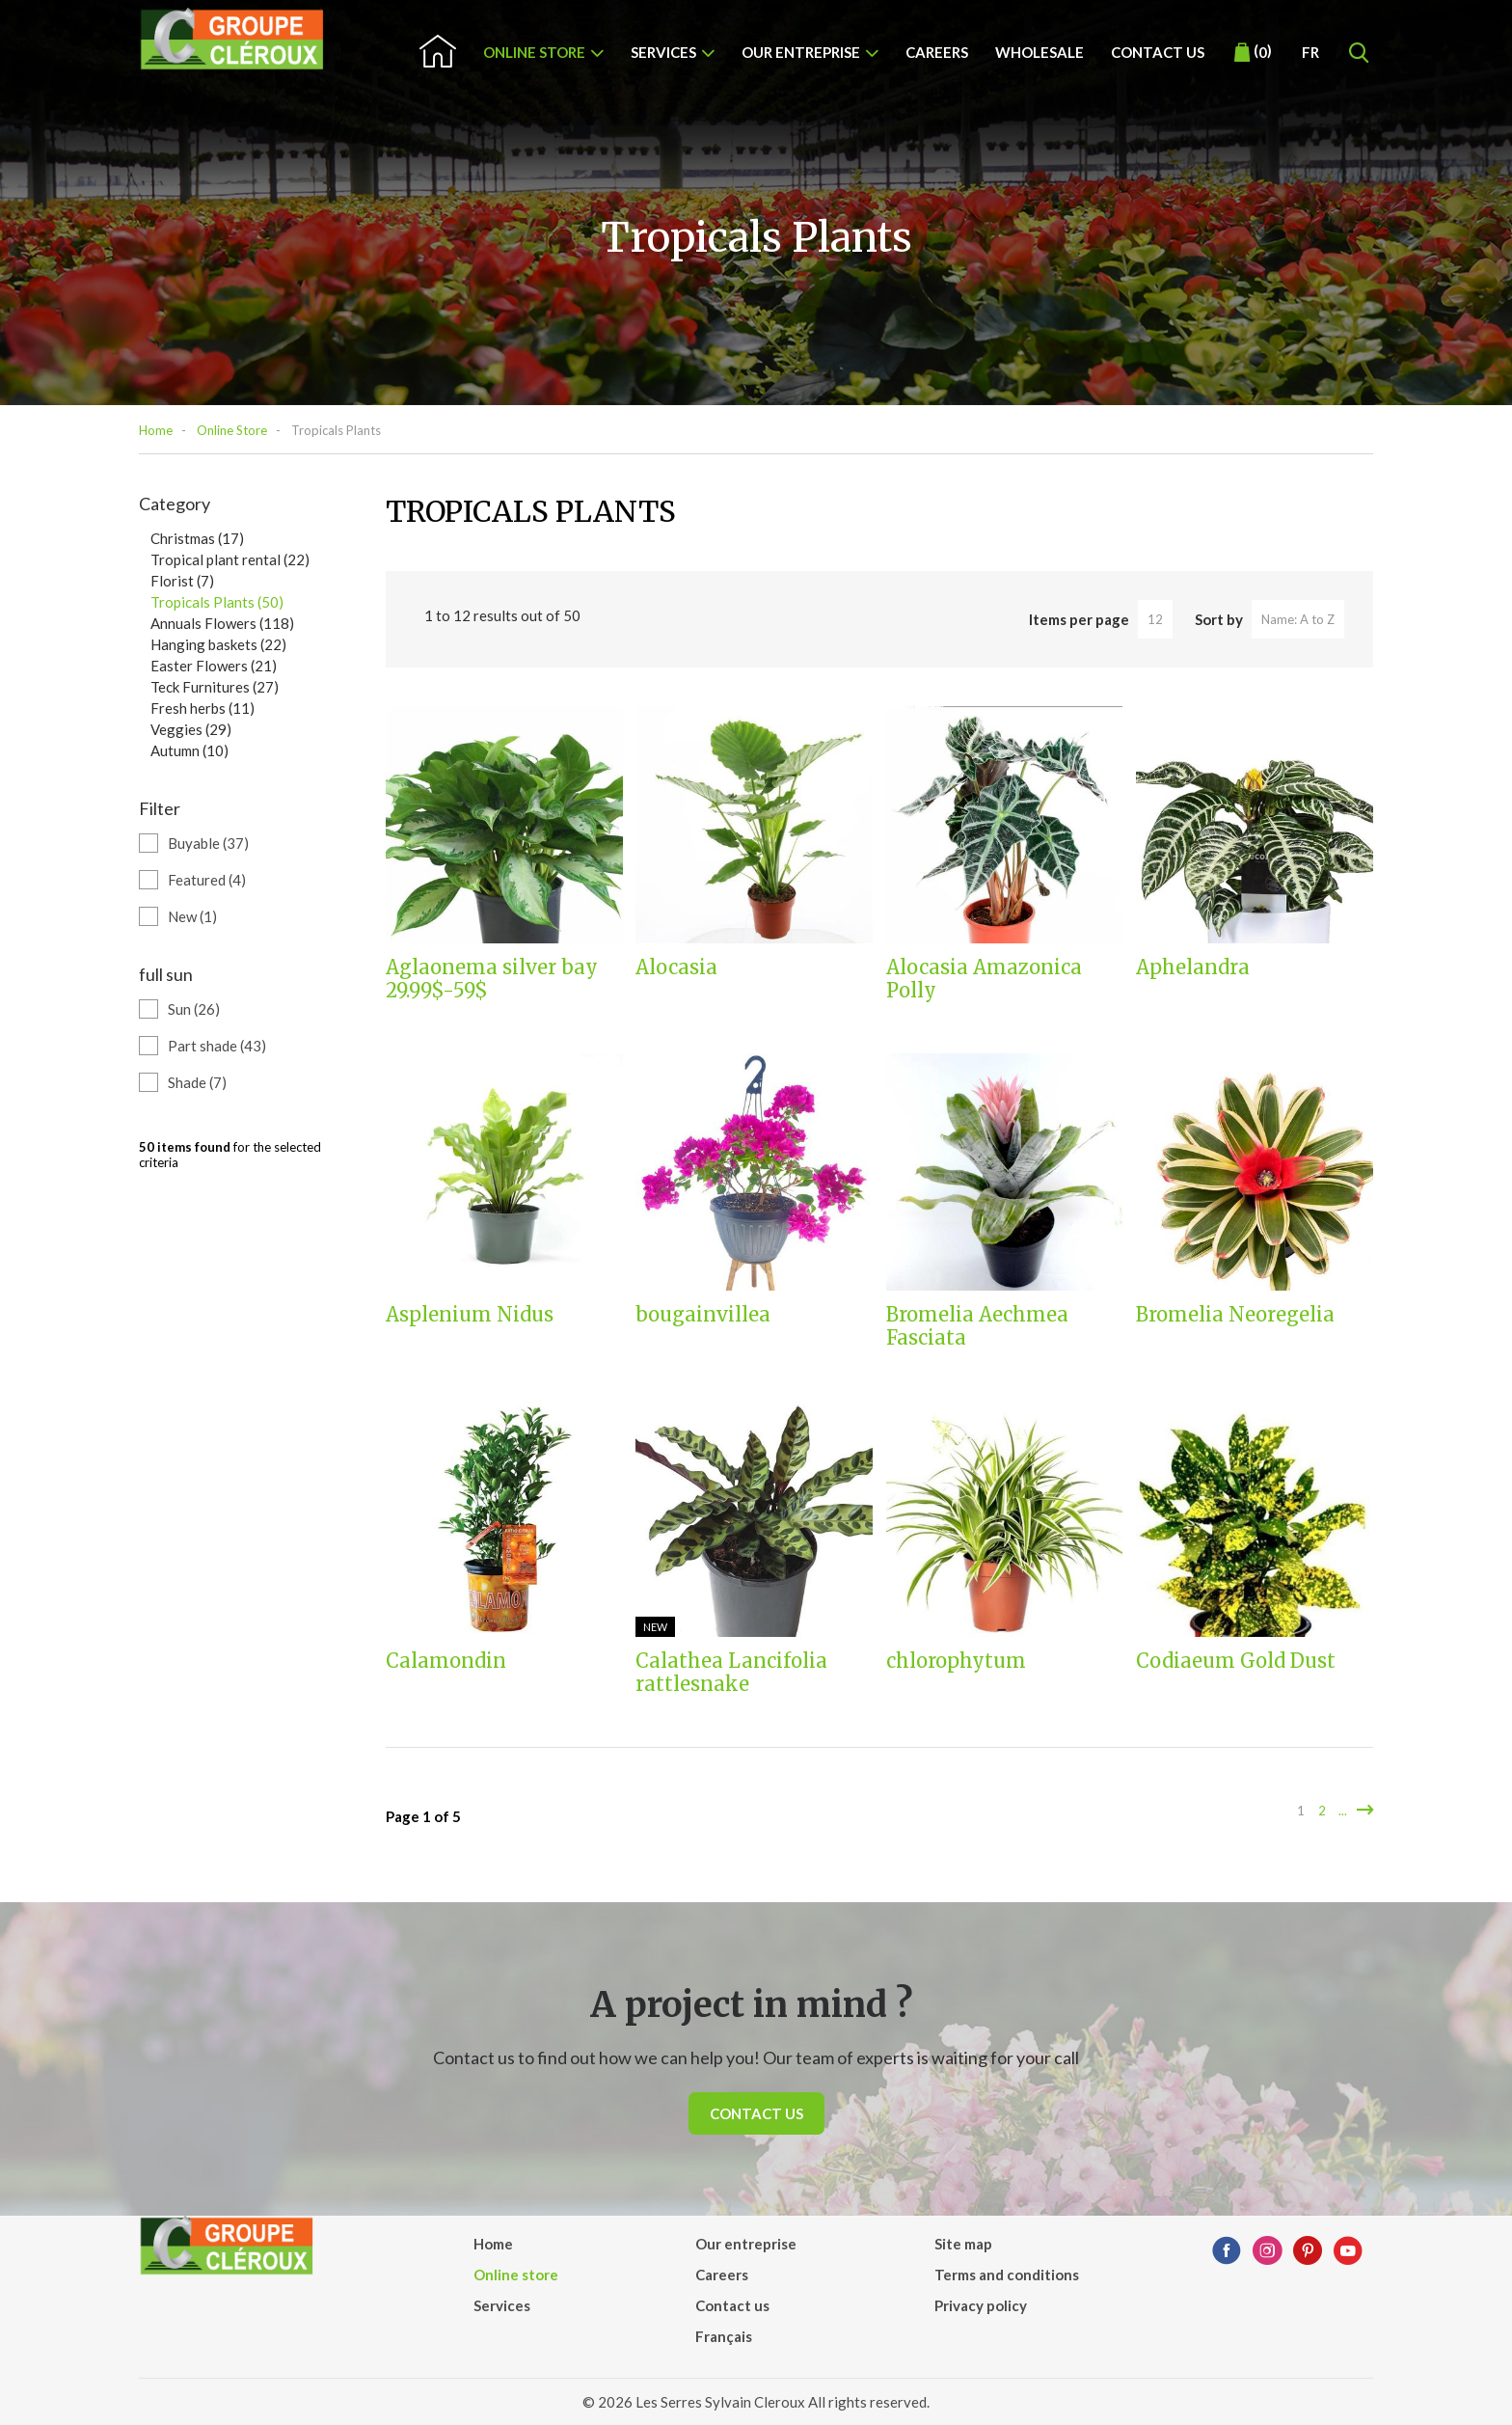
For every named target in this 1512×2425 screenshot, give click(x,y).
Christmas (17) (197, 538)
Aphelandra (1193, 967)
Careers (936, 52)
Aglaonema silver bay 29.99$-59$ (492, 979)
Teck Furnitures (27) (214, 686)
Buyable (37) (208, 843)
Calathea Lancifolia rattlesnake (731, 1672)
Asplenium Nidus (470, 1314)
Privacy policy (980, 2305)
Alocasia (676, 967)
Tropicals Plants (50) (217, 602)
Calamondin (446, 1661)
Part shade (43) (217, 1045)
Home (156, 430)
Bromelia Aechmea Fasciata (977, 1326)
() (1253, 52)
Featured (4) (207, 879)
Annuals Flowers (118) (222, 623)
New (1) (192, 916)
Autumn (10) (189, 750)
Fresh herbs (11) (202, 708)
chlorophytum (956, 1661)
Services (663, 52)
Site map (963, 2243)
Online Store (232, 430)
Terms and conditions (1006, 2274)
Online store (534, 52)
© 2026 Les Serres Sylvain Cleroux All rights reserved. (756, 2402)
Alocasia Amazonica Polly (984, 979)
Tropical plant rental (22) (230, 559)
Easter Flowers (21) (213, 665)
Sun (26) (194, 1009)
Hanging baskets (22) (218, 644)
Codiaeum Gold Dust (1236, 1661)
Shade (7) (197, 1082)
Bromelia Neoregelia (1235, 1314)
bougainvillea (702, 1314)
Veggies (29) (190, 729)
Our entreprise (801, 52)
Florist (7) (182, 580)
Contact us (1157, 52)
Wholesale (1039, 52)
